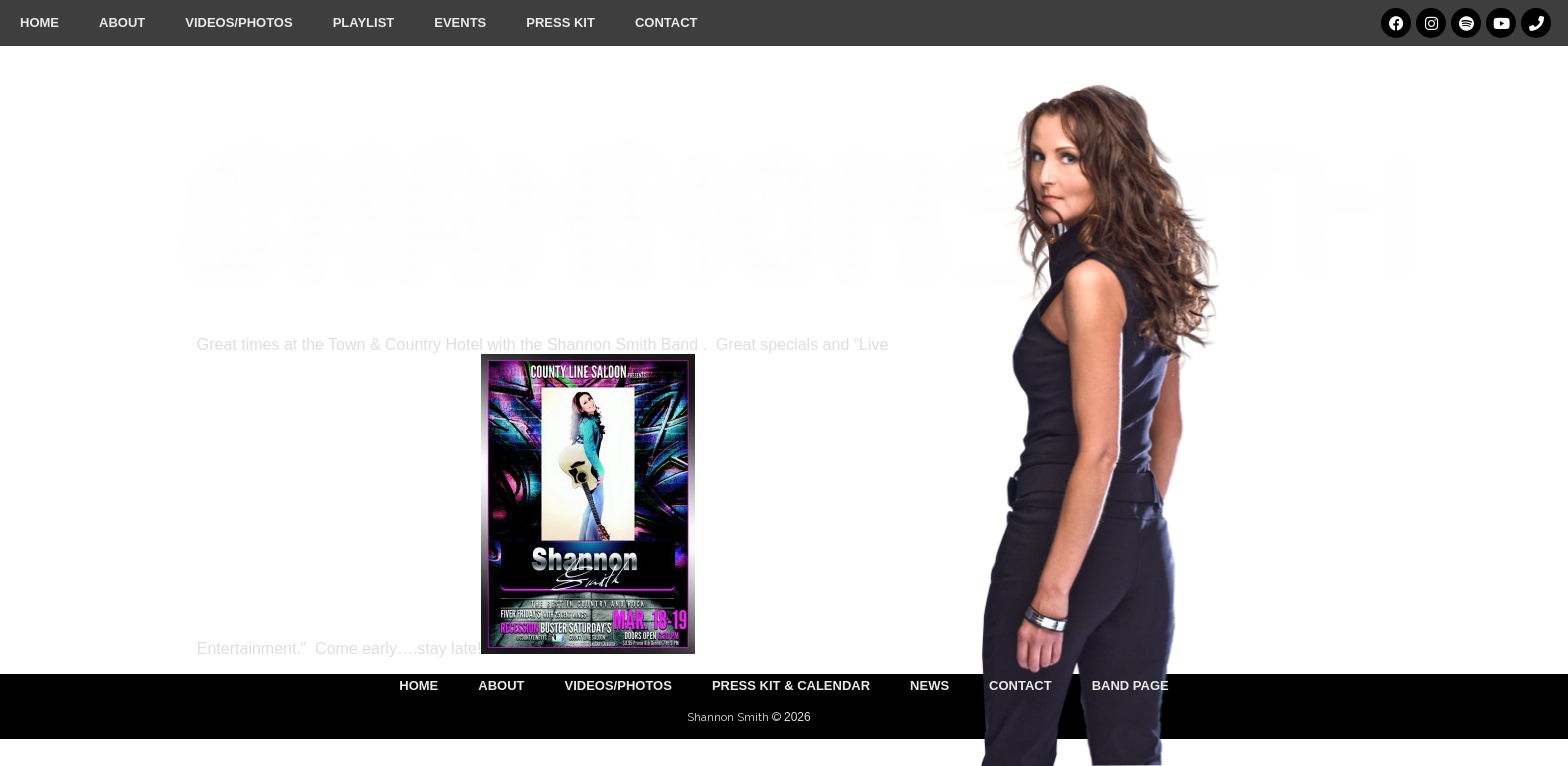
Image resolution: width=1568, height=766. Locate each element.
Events (460, 22)
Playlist (364, 22)
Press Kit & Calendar (791, 685)
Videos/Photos (238, 22)
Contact (666, 22)
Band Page (1130, 685)
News (929, 685)
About (122, 22)
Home (39, 22)
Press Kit (560, 22)
